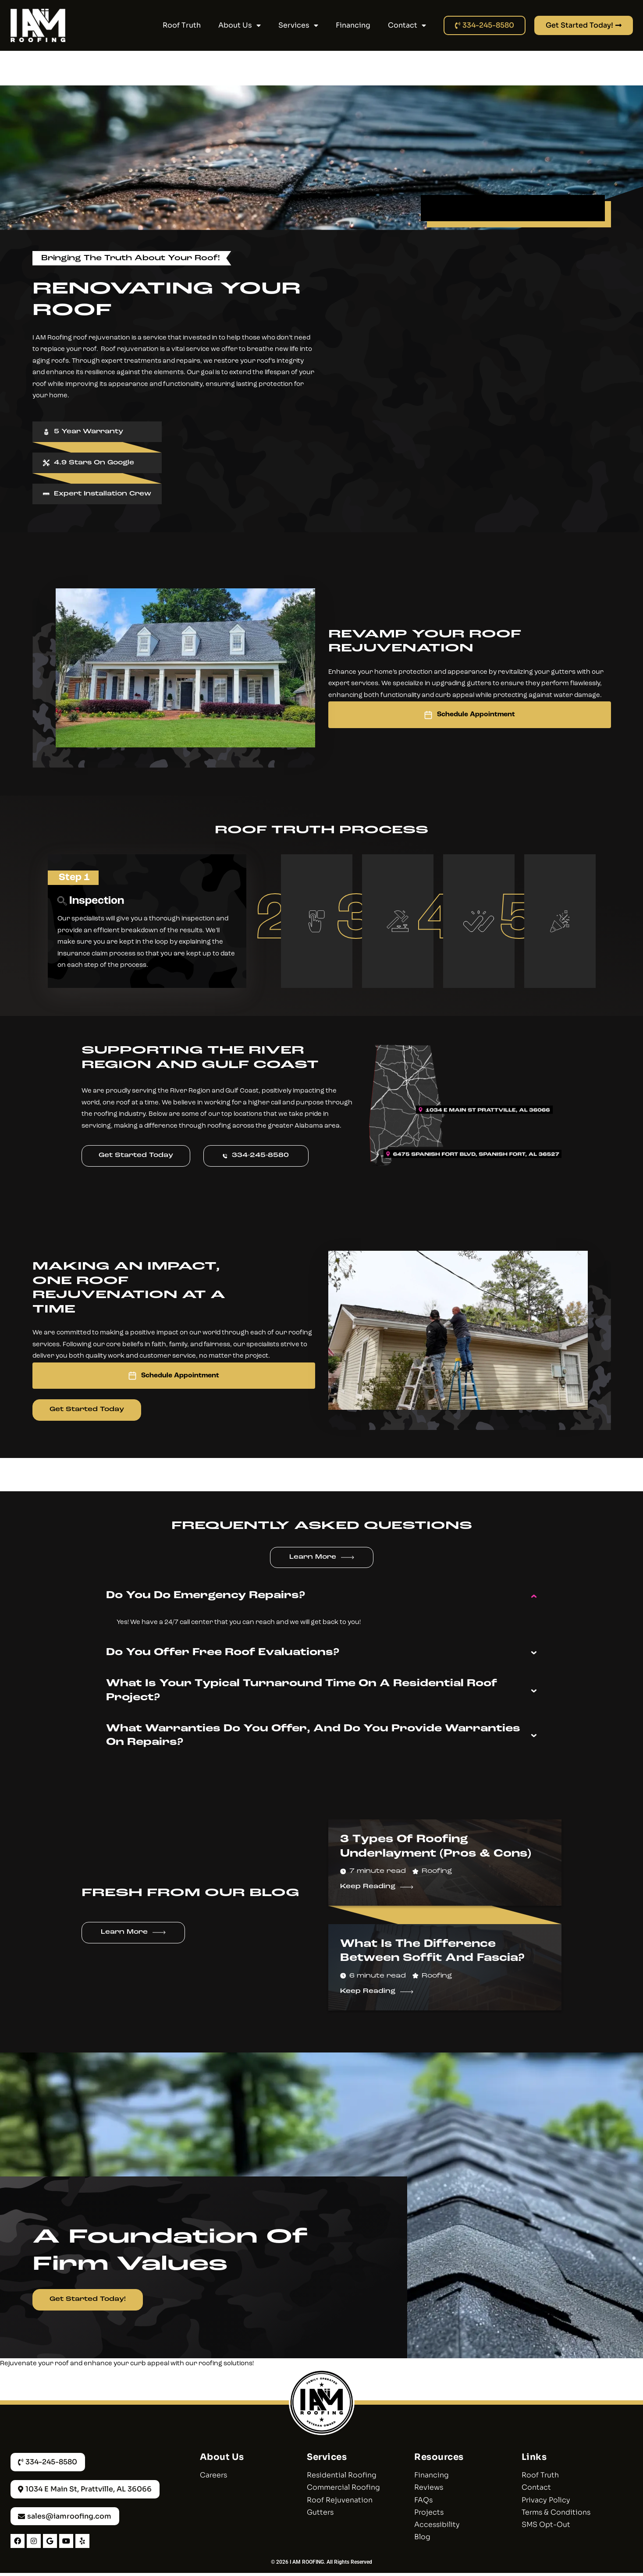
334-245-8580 (257, 1156)
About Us (239, 25)
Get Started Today (136, 1156)
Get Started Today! (88, 2299)
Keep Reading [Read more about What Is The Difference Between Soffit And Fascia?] (367, 1992)
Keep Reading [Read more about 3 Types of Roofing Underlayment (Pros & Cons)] (367, 1887)
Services (298, 25)
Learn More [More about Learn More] (312, 1557)
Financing (353, 25)
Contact (407, 25)
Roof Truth (182, 25)
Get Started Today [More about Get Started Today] (87, 1410)
